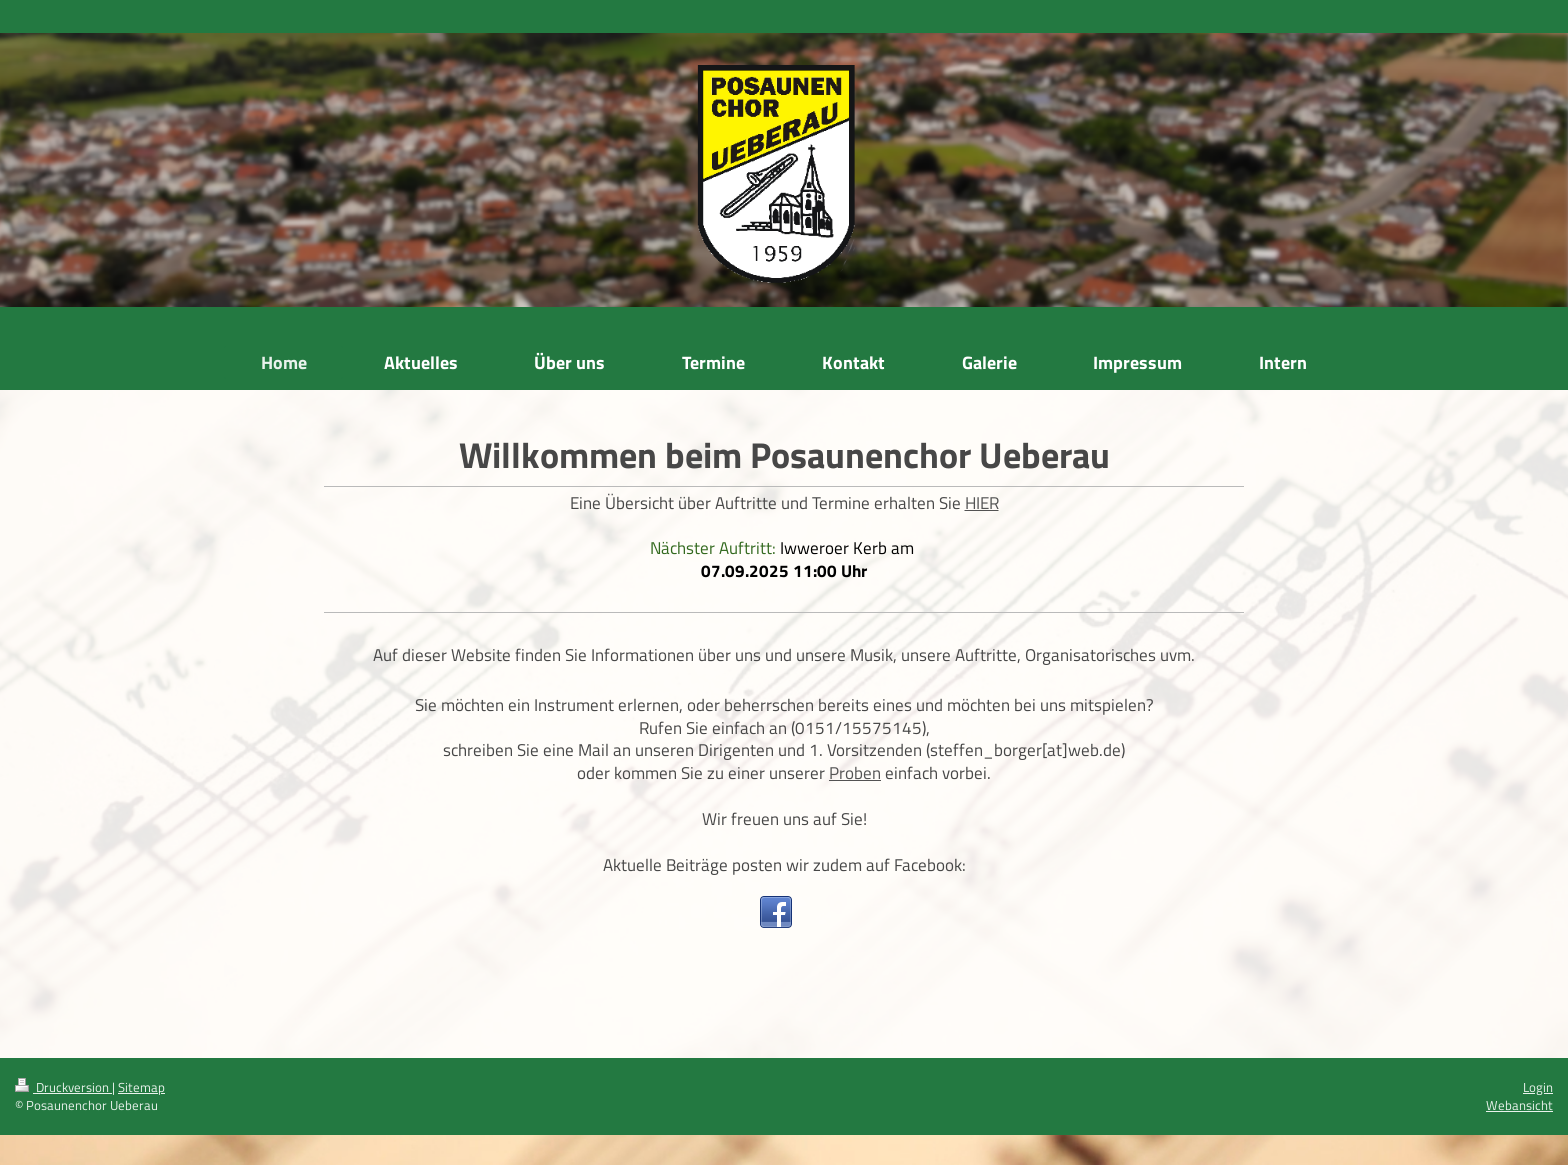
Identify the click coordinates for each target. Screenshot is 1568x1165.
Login (1538, 1087)
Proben (855, 773)
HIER (982, 503)
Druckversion (63, 1087)
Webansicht (1519, 1105)
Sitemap (141, 1087)
